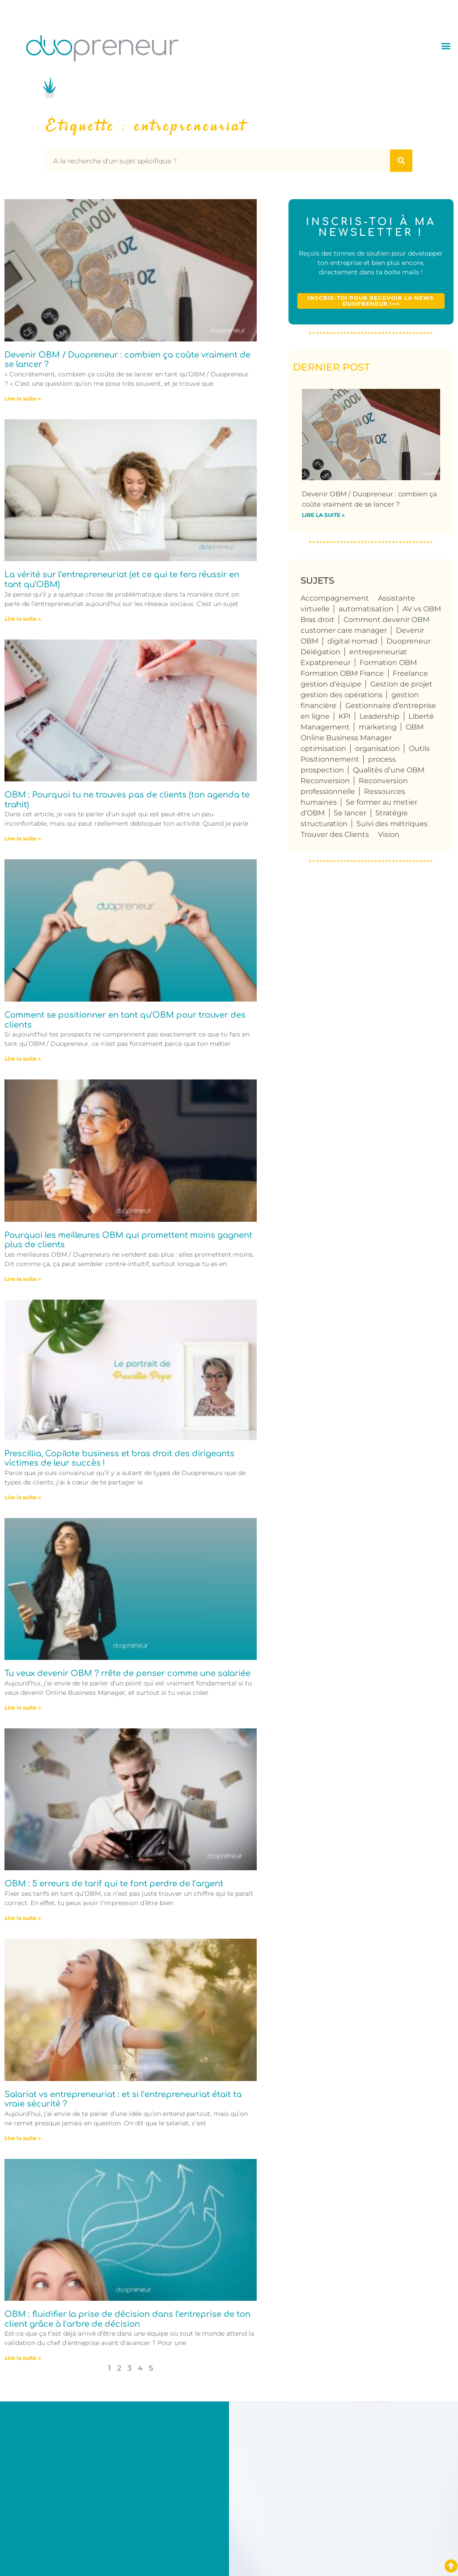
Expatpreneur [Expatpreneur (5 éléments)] (326, 662)
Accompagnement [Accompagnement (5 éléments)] (335, 598)
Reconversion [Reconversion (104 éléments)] (325, 780)
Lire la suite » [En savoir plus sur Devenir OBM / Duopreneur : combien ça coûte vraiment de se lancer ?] (22, 398)
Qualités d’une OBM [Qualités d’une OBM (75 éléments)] (388, 770)
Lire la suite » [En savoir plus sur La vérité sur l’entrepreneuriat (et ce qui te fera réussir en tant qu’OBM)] (22, 618)
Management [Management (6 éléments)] (325, 727)
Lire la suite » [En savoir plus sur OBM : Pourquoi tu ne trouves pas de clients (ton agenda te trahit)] (22, 838)
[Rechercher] (401, 160)
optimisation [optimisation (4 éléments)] (323, 748)
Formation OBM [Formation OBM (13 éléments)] (388, 662)
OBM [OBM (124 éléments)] (415, 727)
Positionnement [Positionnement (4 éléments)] (330, 759)
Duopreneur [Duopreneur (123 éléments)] (408, 641)
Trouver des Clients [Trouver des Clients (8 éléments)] (335, 834)
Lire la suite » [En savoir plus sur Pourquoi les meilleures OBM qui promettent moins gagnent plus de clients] (22, 1278)
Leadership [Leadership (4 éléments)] (379, 716)
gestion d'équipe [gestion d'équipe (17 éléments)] (331, 684)
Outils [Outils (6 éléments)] (419, 748)
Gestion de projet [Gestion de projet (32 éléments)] (401, 684)
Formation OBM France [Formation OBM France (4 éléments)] (342, 673)
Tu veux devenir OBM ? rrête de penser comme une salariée (127, 1673)
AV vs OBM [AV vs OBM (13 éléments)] (422, 609)
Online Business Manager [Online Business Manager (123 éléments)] (346, 738)
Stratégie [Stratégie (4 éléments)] (391, 813)
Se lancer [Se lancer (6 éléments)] (350, 813)
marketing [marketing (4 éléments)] (378, 727)
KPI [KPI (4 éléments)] (345, 716)
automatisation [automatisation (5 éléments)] (366, 609)
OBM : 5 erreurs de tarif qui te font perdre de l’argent (113, 1883)
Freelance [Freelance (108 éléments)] (410, 673)
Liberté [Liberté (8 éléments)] (421, 716)
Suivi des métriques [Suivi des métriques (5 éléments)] (392, 823)
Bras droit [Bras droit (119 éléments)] (318, 619)
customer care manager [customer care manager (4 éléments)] (344, 630)
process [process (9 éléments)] (382, 759)
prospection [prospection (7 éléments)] (322, 770)
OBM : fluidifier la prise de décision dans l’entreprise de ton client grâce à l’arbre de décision (127, 2319)
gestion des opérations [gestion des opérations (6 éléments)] (341, 695)
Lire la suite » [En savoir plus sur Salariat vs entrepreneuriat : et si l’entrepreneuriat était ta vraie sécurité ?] (22, 2138)
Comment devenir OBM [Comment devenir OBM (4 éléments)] (386, 619)
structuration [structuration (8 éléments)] (324, 823)
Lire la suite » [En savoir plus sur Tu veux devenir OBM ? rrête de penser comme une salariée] (22, 1707)
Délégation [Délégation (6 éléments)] (320, 652)
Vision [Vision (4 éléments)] (388, 834)
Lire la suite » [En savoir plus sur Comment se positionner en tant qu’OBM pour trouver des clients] (22, 1058)
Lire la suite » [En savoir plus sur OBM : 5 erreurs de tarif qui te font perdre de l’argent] (22, 1918)
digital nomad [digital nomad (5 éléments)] (352, 641)
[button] (446, 45)
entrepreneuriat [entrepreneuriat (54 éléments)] (378, 652)
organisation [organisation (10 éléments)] (377, 748)
